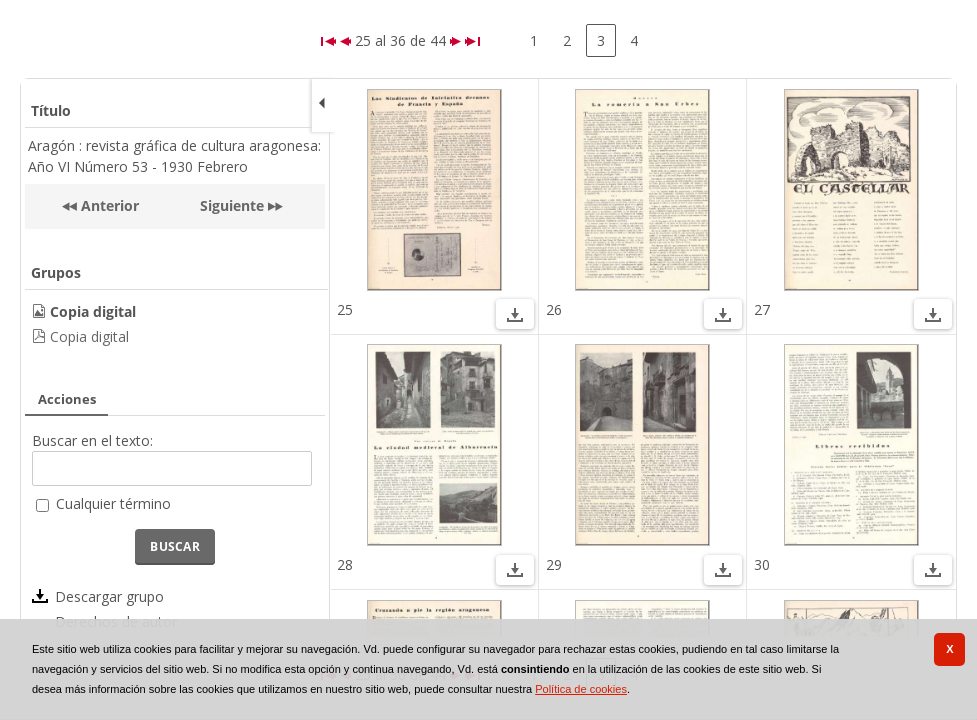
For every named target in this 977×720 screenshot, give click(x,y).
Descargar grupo (109, 596)
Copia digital (89, 336)
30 (762, 564)
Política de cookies (581, 689)
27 (762, 309)
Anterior (108, 205)
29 (554, 564)
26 (554, 309)
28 (345, 564)
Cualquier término (113, 503)
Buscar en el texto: (92, 440)
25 (345, 309)
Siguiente (232, 205)
